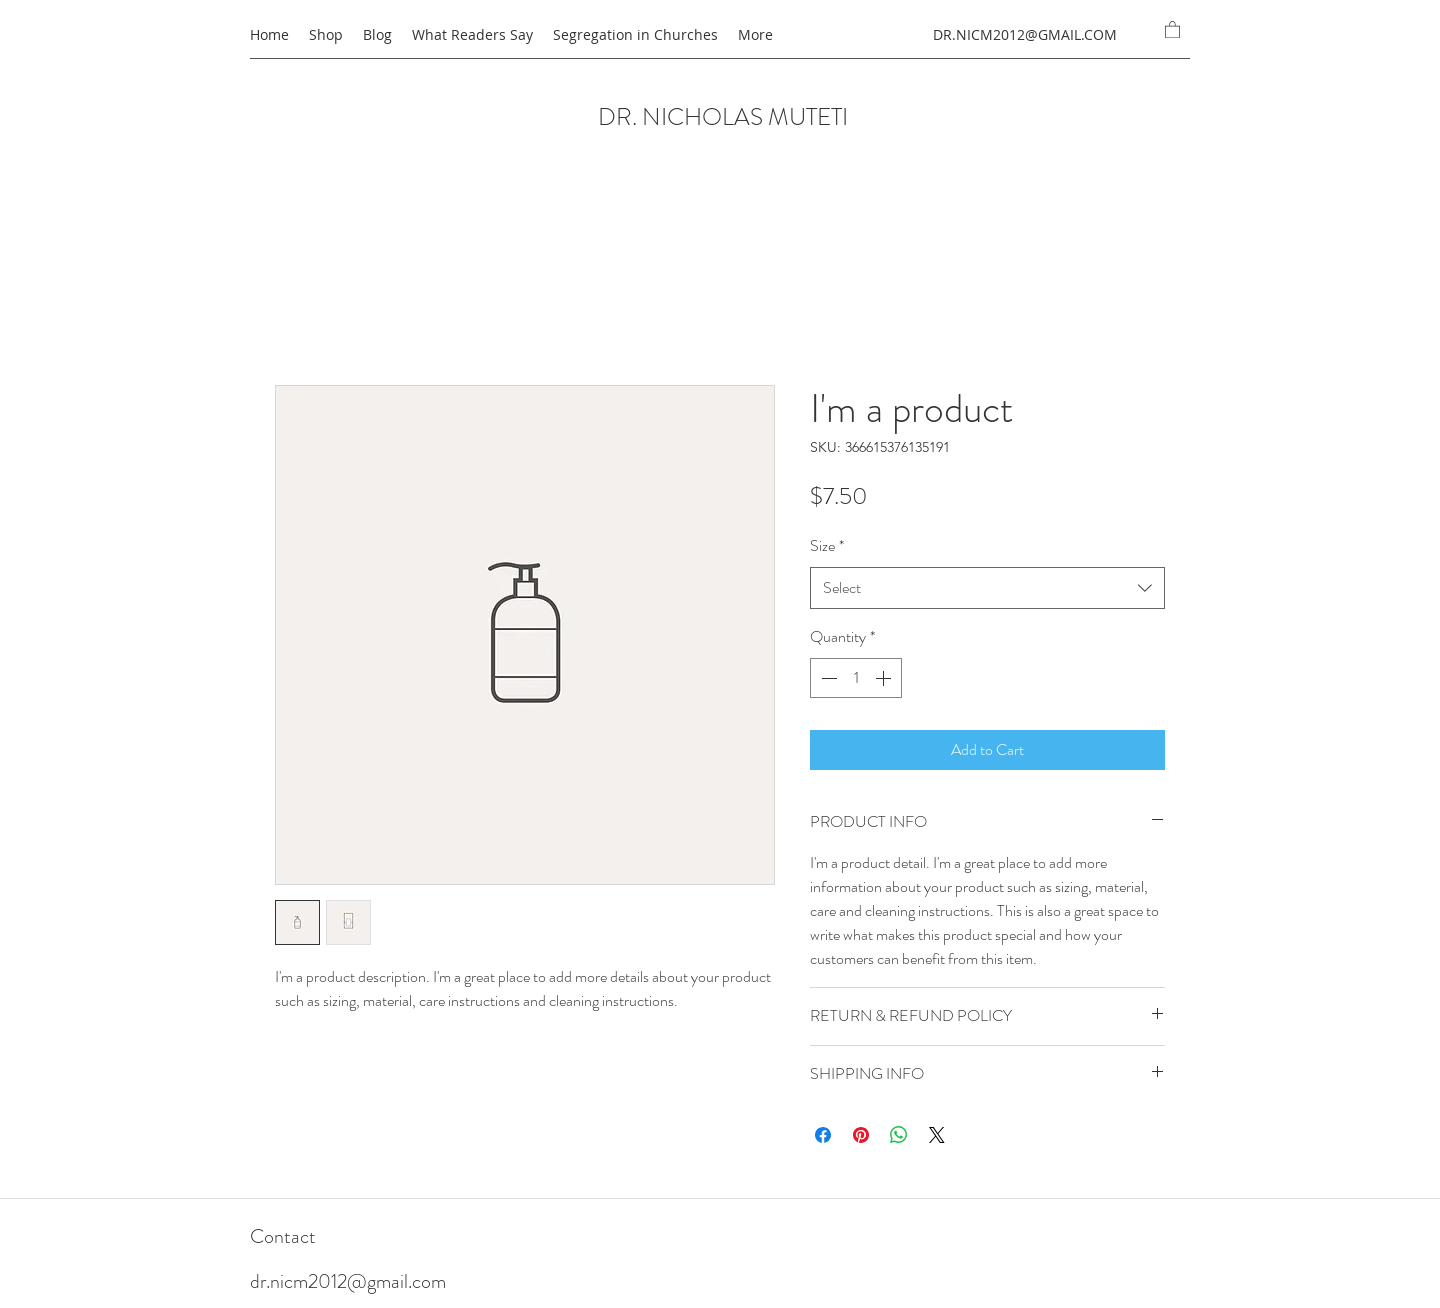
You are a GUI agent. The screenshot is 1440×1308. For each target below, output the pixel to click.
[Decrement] (827, 678)
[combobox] (987, 588)
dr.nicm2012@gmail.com (348, 1281)
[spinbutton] (856, 678)
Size (827, 545)
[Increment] (885, 678)
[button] (1172, 29)
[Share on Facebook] (823, 1135)
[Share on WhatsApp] (899, 1135)
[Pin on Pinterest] (861, 1135)
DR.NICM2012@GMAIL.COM (1025, 34)
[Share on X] (937, 1135)
